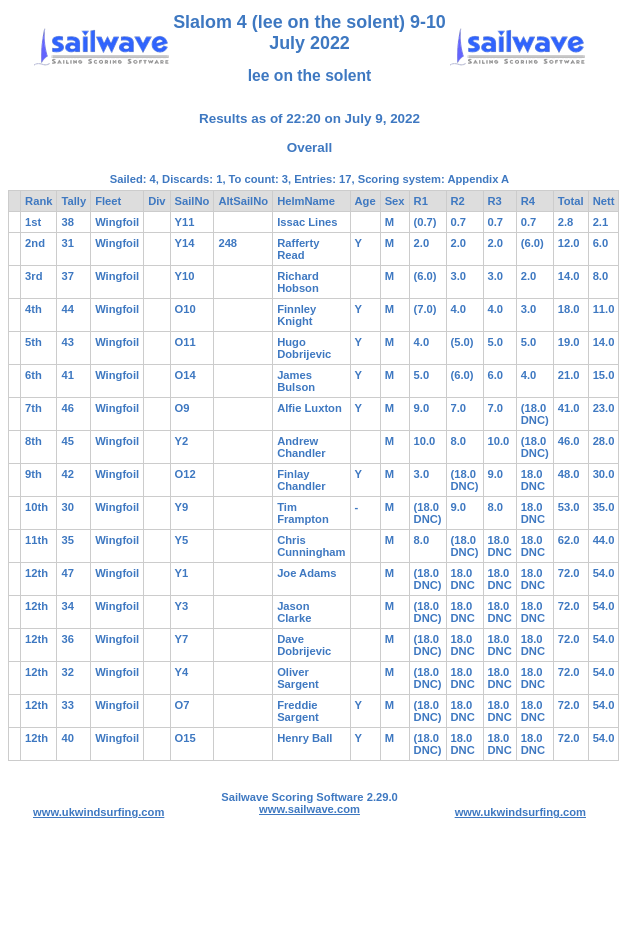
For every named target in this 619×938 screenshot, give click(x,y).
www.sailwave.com (309, 809)
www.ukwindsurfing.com (98, 812)
